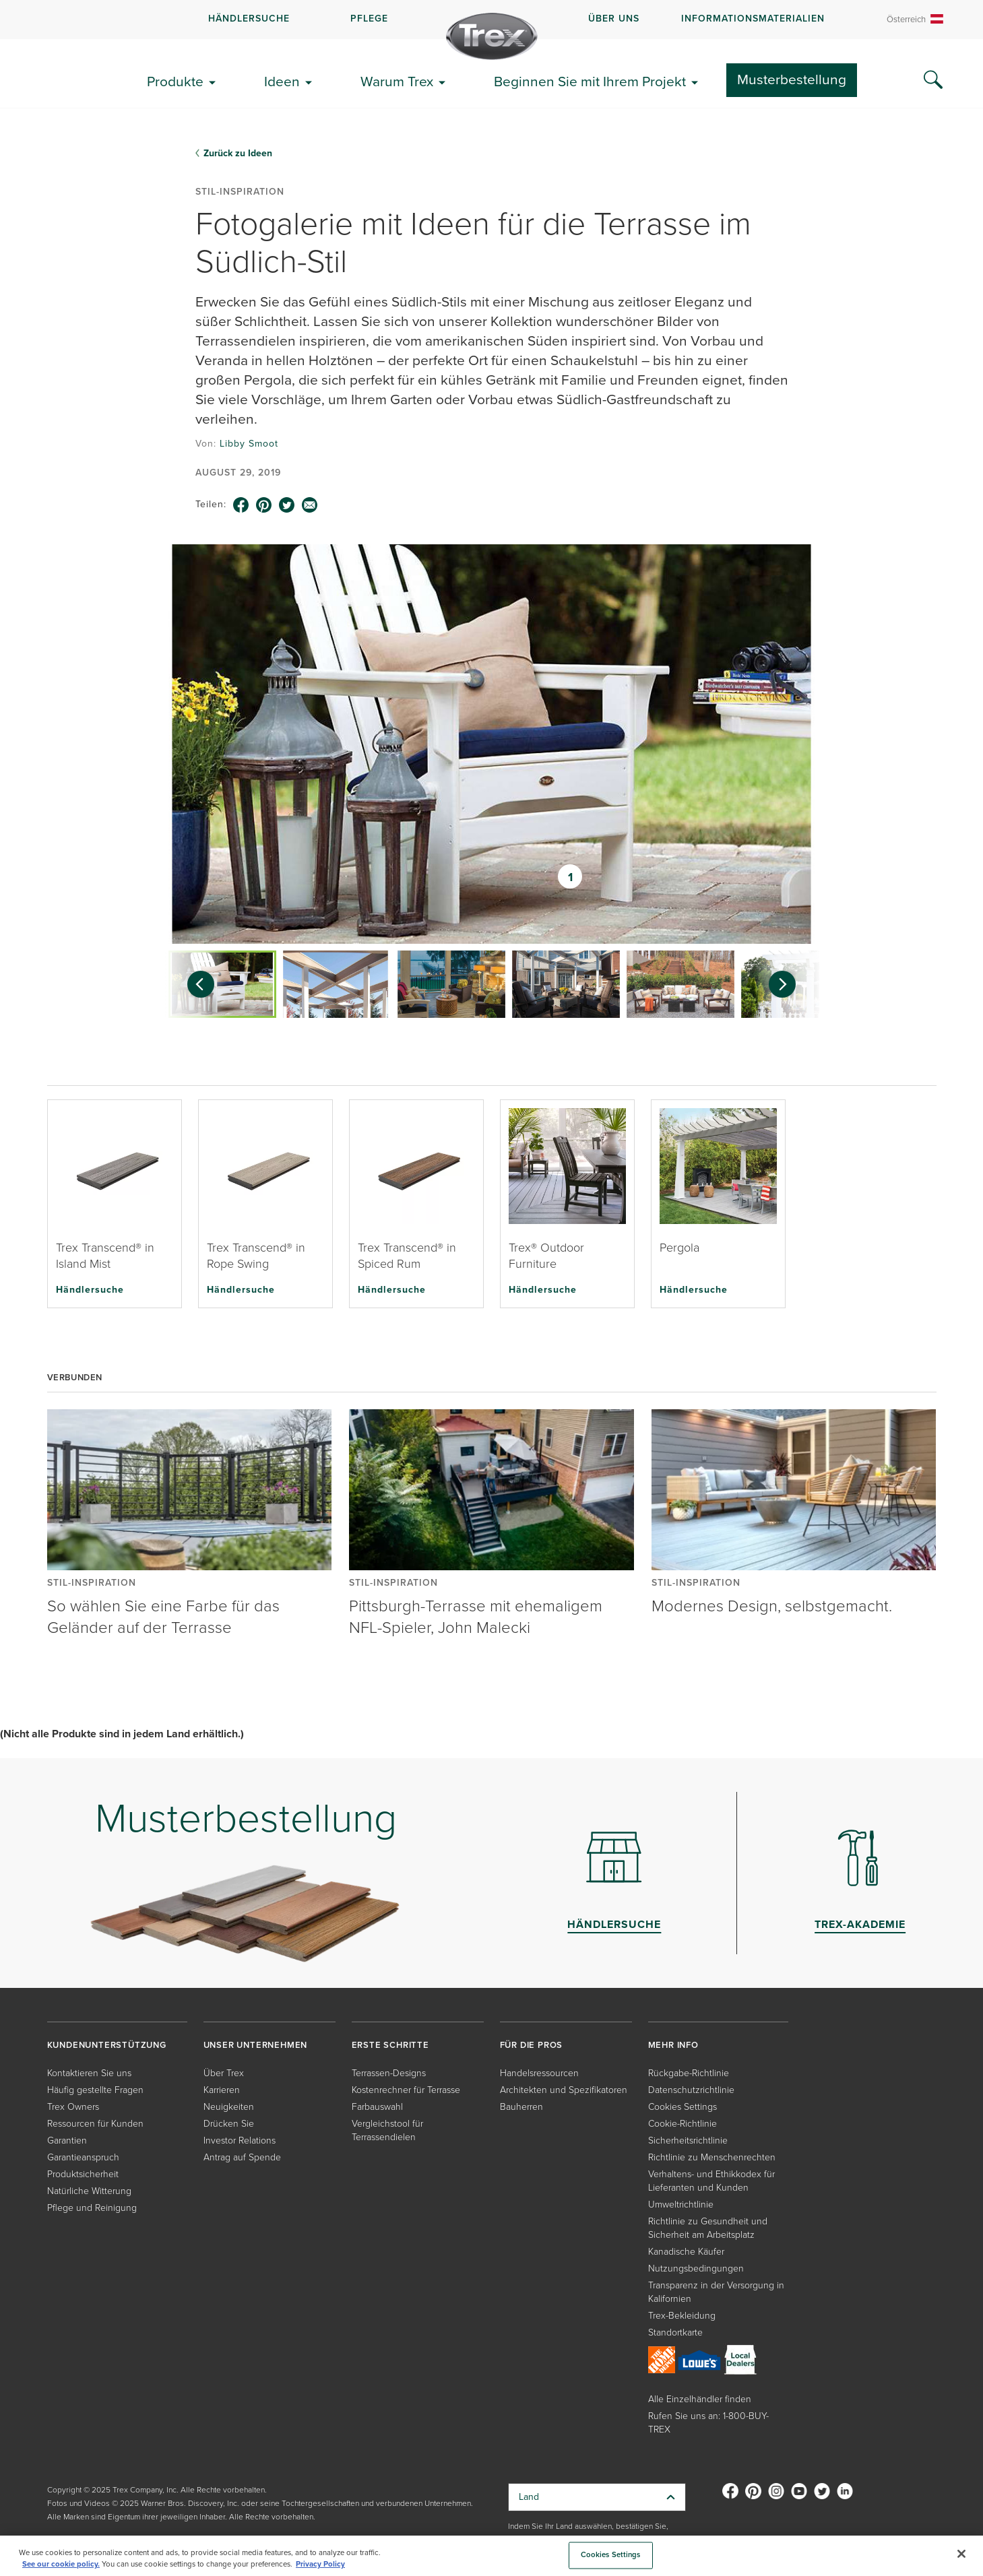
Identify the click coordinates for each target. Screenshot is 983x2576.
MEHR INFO (673, 2044)
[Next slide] (789, 984)
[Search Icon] (933, 80)
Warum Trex (396, 81)
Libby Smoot (249, 444)
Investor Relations (239, 2140)
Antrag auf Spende (242, 2157)
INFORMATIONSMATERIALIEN (753, 18)
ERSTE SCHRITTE (390, 2044)
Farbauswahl (377, 2107)
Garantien (67, 2140)
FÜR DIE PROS (531, 2044)
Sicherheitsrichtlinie (688, 2140)
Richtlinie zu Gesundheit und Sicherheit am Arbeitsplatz (707, 2228)
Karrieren (221, 2090)
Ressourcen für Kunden (95, 2124)
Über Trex (223, 2073)
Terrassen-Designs (389, 2073)
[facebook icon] (241, 505)
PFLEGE (369, 18)
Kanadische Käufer (686, 2252)
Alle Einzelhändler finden (699, 2399)
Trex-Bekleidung (682, 2316)
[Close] (961, 2554)
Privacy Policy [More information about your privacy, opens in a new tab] (320, 2563)
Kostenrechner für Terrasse (406, 2090)
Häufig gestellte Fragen (95, 2090)
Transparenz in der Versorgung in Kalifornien (716, 2292)
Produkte (175, 81)
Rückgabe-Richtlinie (688, 2073)
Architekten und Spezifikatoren (563, 2090)
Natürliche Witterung (89, 2191)
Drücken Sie (228, 2124)
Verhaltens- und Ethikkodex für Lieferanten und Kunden (711, 2181)
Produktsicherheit (83, 2174)
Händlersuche (90, 1289)
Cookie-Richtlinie (682, 2124)
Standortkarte (675, 2332)
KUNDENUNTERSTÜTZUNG (106, 2044)
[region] (491, 2556)
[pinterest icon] (264, 505)
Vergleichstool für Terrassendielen (387, 2130)
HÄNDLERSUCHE (249, 18)
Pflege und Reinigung (92, 2208)
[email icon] (310, 505)
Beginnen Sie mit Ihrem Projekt (590, 81)
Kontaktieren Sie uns (89, 2073)
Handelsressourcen (539, 2073)
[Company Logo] (492, 36)
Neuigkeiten (228, 2107)
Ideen (282, 81)
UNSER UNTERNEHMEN (255, 2044)
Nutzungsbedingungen (696, 2268)
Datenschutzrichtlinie (691, 2090)
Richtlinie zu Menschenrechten (711, 2157)
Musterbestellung (791, 79)
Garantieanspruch (83, 2157)
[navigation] (491, 19)
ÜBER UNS (613, 18)
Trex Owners (73, 2107)
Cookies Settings (682, 2107)
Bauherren (521, 2107)
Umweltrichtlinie (681, 2204)
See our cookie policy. (61, 2563)
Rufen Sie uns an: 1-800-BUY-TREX (708, 2423)
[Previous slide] (194, 984)
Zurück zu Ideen (237, 153)
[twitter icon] (287, 505)
